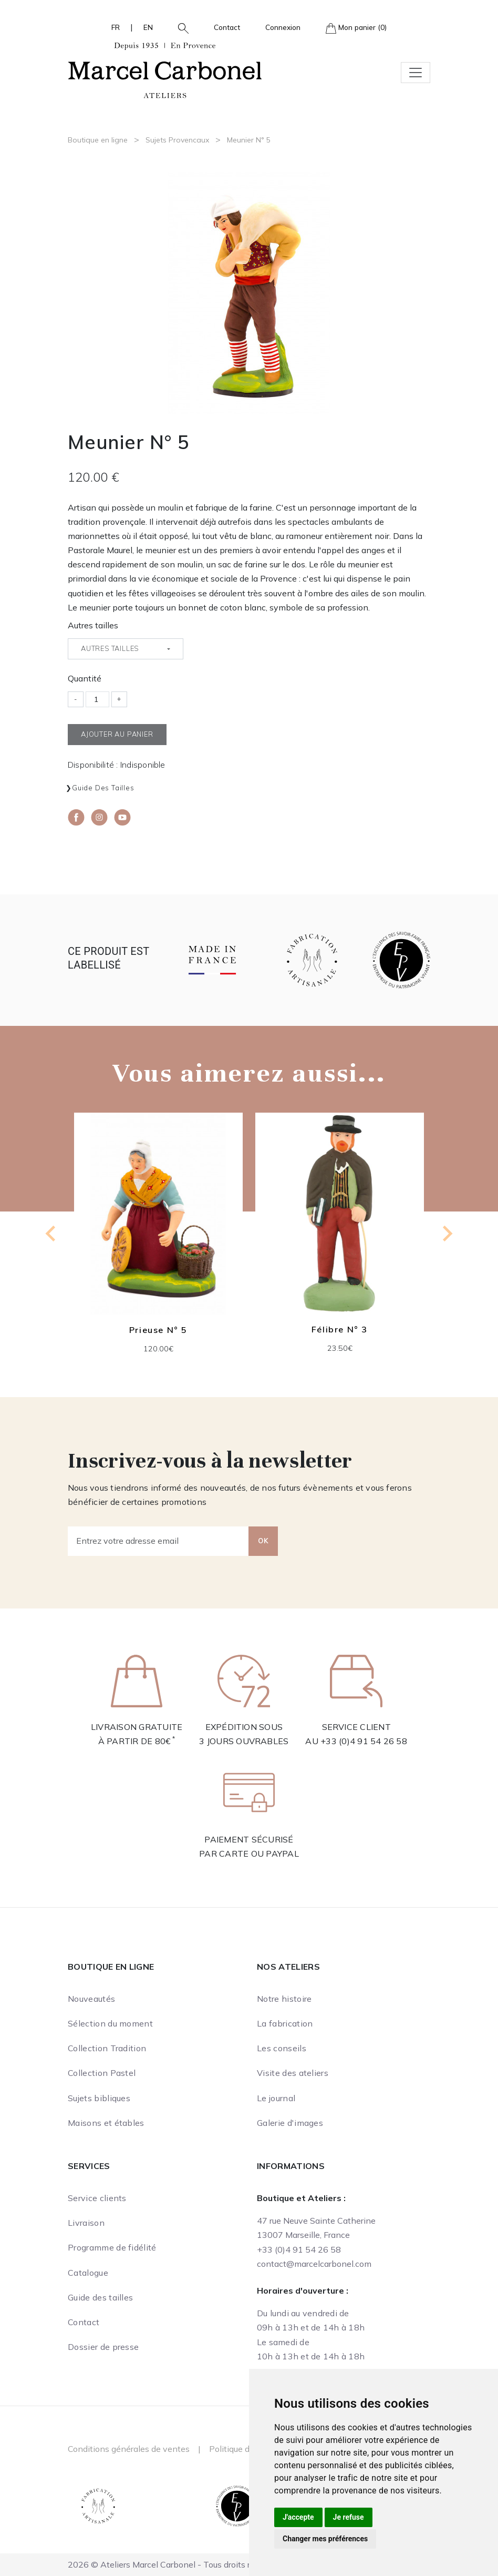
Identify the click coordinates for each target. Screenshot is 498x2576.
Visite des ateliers (292, 2073)
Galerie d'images (290, 2122)
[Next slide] (446, 1233)
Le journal (276, 2098)
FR (115, 27)
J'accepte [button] (298, 2517)
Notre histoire (284, 1998)
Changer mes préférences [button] (325, 2538)
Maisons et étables (106, 2122)
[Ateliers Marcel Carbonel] (165, 68)
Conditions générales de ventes (129, 2448)
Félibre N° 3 (340, 1329)
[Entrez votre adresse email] (158, 1541)
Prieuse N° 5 (158, 1329)
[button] (179, 27)
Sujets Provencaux (177, 140)
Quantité (84, 678)
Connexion (282, 27)
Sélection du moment (110, 2023)
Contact (227, 27)
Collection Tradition (107, 2048)
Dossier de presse (103, 2346)
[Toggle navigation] (415, 72)
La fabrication (285, 2023)
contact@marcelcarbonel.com (314, 2263)
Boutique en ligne (98, 140)
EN (148, 27)
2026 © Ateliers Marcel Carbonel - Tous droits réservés (174, 2564)
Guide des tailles (103, 787)
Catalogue (88, 2272)
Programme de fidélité (112, 2247)
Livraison (86, 2222)
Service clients (97, 2198)
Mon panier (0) (356, 28)
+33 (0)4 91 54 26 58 (363, 1741)
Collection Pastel (102, 2073)
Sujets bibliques (99, 2098)
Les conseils (281, 2048)
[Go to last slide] (51, 1233)
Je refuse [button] (348, 2517)
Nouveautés (91, 1998)
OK (263, 1540)
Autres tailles (93, 625)
